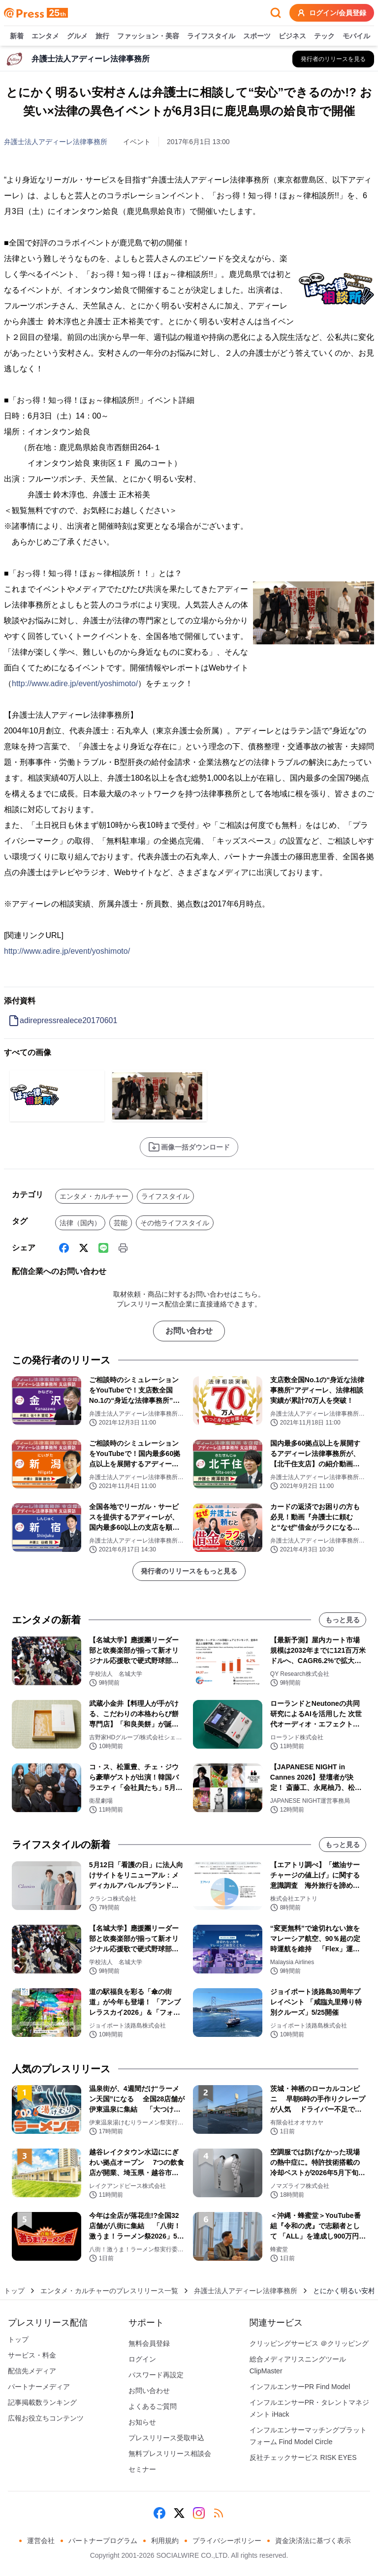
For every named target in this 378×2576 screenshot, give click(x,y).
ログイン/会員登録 (331, 13)
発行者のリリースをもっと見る (189, 1571)
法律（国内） (80, 1223)
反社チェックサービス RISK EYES (303, 2457)
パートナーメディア (39, 2387)
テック (324, 36)
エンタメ (45, 36)
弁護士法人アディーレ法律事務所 (55, 142)
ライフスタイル (211, 36)
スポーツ (257, 36)
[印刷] (123, 1248)
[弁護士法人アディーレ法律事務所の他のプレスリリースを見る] (333, 59)
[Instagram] (199, 2513)
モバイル (356, 36)
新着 (17, 36)
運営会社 (41, 2541)
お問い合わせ (189, 1331)
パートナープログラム (102, 2541)
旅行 (102, 36)
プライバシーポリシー (226, 2541)
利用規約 (165, 2541)
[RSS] (218, 2513)
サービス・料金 (32, 2355)
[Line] (103, 1248)
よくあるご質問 (152, 2406)
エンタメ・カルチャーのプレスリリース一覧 (109, 2291)
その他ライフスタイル (174, 1223)
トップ (14, 2291)
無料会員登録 (149, 2343)
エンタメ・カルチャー (94, 1196)
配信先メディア (32, 2371)
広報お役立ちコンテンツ (46, 2418)
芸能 (120, 1223)
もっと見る (342, 1620)
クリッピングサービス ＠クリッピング (309, 2343)
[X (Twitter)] (84, 1248)
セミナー (142, 2469)
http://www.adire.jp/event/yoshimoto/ (75, 683)
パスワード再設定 (156, 2375)
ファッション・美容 (148, 36)
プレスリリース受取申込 (166, 2438)
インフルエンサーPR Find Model (300, 2387)
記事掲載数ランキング (42, 2402)
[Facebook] (64, 1248)
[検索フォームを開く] (276, 13)
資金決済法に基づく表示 (313, 2541)
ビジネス (292, 36)
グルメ (77, 36)
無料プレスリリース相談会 (169, 2453)
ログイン (142, 2359)
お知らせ (142, 2422)
